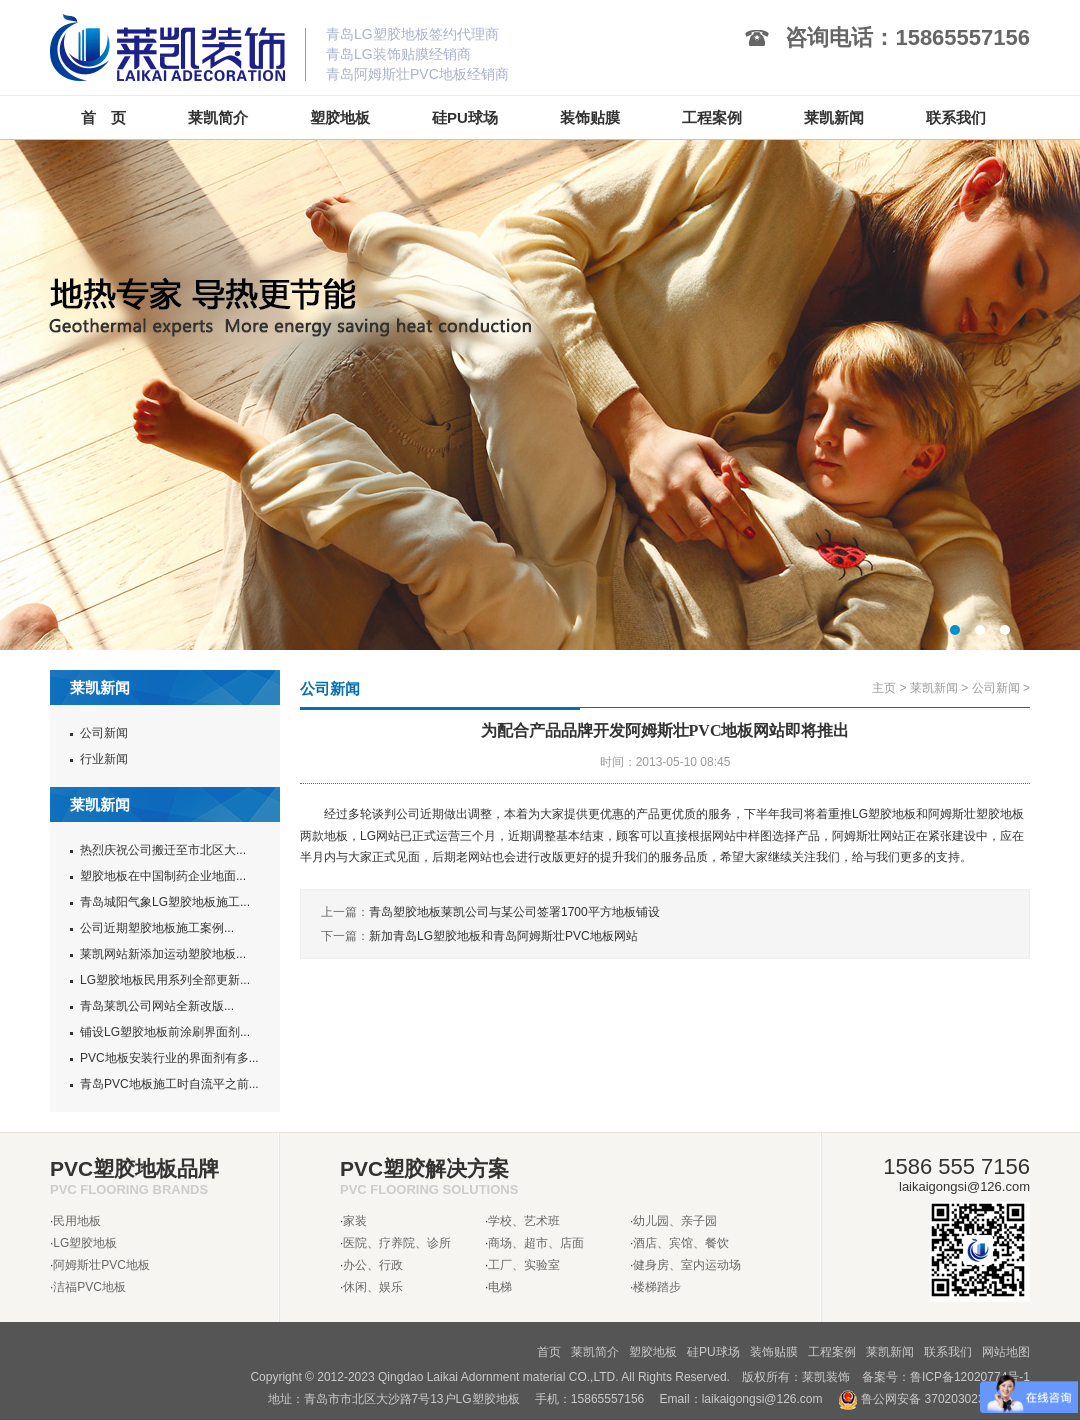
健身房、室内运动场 (687, 1265)
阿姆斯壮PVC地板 (101, 1265)
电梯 (500, 1287)
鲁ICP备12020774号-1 (970, 1377)
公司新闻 (104, 733)
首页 (549, 1352)
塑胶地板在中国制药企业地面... (163, 876)
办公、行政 (373, 1265)
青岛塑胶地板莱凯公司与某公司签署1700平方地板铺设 (514, 912)
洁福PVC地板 (89, 1287)
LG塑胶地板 (85, 1243)
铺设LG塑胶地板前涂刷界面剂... (165, 1032)
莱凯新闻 (934, 688)
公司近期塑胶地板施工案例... (157, 928)
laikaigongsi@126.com (762, 1399)
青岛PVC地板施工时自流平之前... (169, 1084)
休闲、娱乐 (373, 1287)
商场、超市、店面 (536, 1243)
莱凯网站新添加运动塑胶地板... (163, 954)
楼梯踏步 (657, 1287)
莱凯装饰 (826, 1377)
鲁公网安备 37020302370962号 (934, 1399)
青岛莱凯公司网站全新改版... (157, 1006)
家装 (355, 1221)
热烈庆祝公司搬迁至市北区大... (163, 850)
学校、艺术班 (524, 1221)
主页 (884, 688)
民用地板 (77, 1221)
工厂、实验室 (524, 1265)
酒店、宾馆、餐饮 (681, 1243)
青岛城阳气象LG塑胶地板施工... (165, 902)
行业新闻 (104, 759)
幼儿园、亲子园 (675, 1221)
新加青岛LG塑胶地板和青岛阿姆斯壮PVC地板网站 (503, 936)
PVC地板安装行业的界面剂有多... (169, 1058)
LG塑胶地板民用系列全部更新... (165, 980)
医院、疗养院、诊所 (397, 1243)
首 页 (103, 117)
